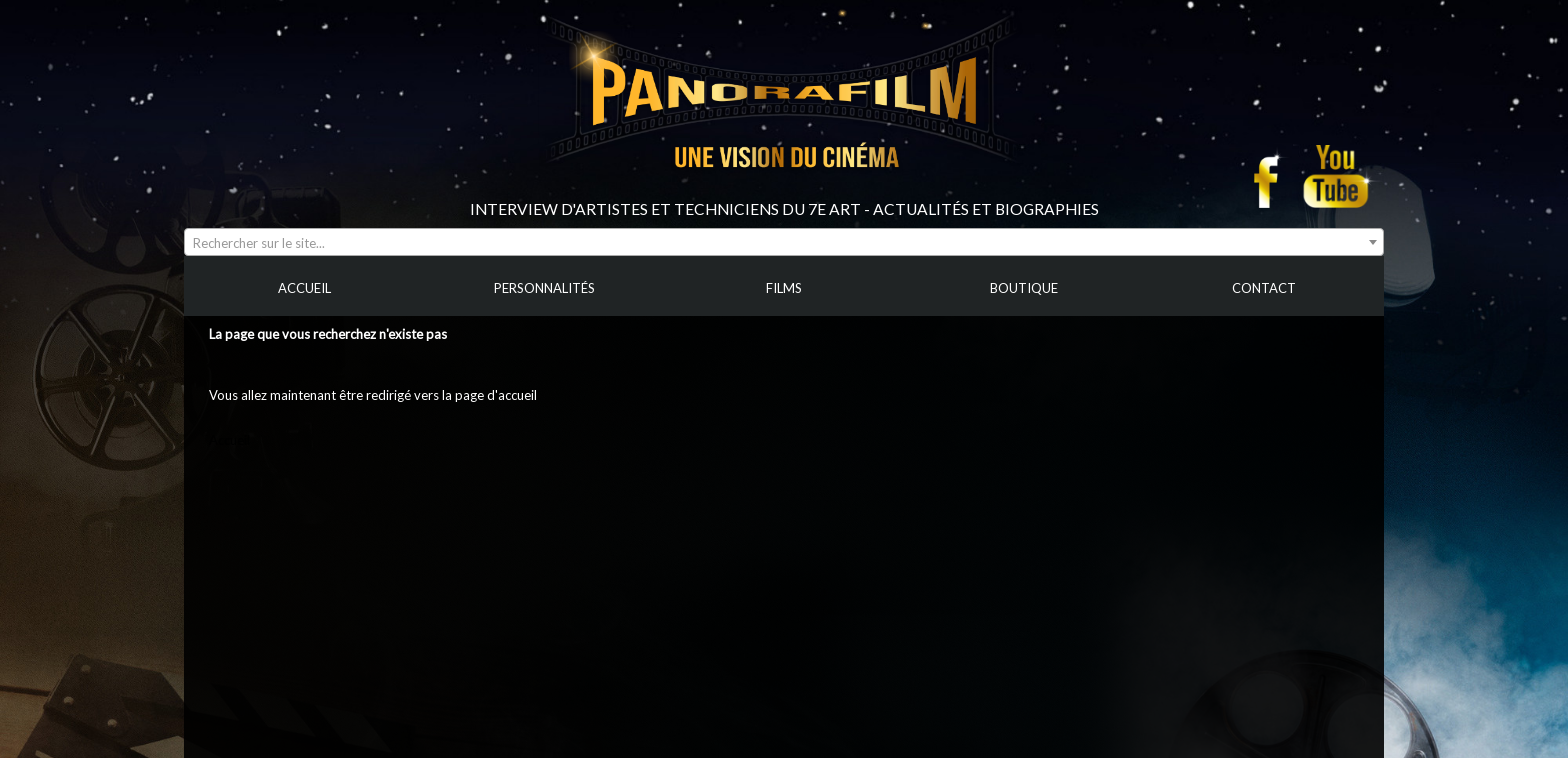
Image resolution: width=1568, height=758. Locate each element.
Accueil (229, 440)
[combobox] (784, 242)
